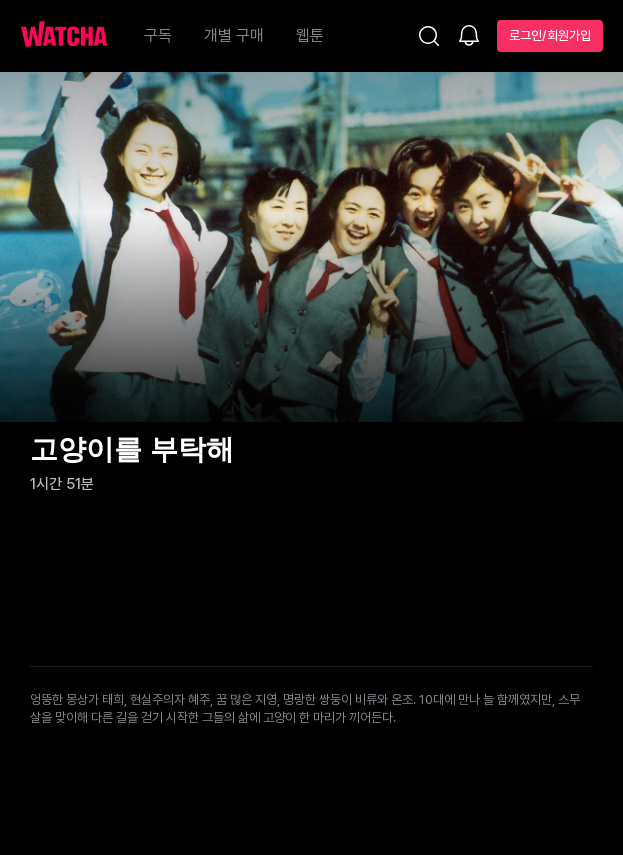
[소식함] (469, 37)
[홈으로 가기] (74, 36)
